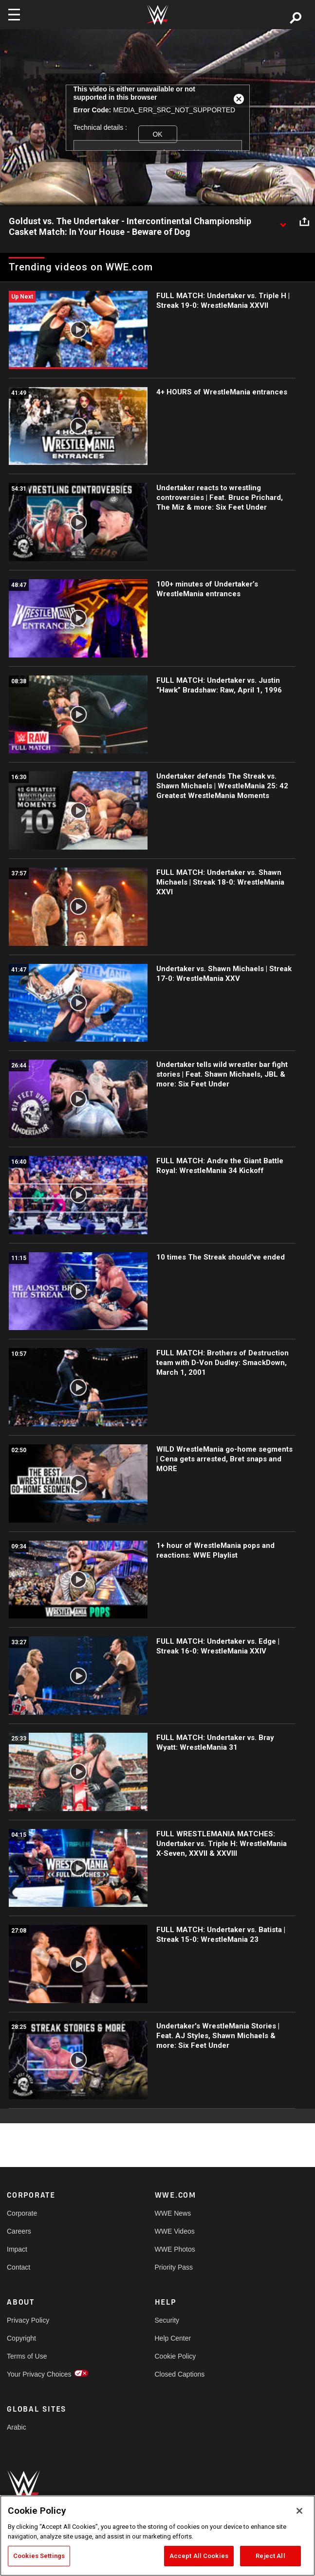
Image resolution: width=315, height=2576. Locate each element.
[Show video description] (283, 221)
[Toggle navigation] (14, 14)
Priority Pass (174, 2267)
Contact (18, 2267)
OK (157, 134)
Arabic (16, 2427)
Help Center (173, 2338)
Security (167, 2320)
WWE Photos (175, 2249)
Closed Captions (180, 2374)
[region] (157, 2535)
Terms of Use (27, 2356)
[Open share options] (304, 221)
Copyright (21, 2338)
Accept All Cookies (198, 2555)
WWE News (173, 2213)
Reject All (270, 2555)
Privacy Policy (28, 2320)
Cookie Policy (175, 2356)
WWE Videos (175, 2231)
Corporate (22, 2213)
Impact (17, 2249)
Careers (19, 2231)
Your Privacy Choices (39, 2374)
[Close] (299, 2511)
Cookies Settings (39, 2555)
